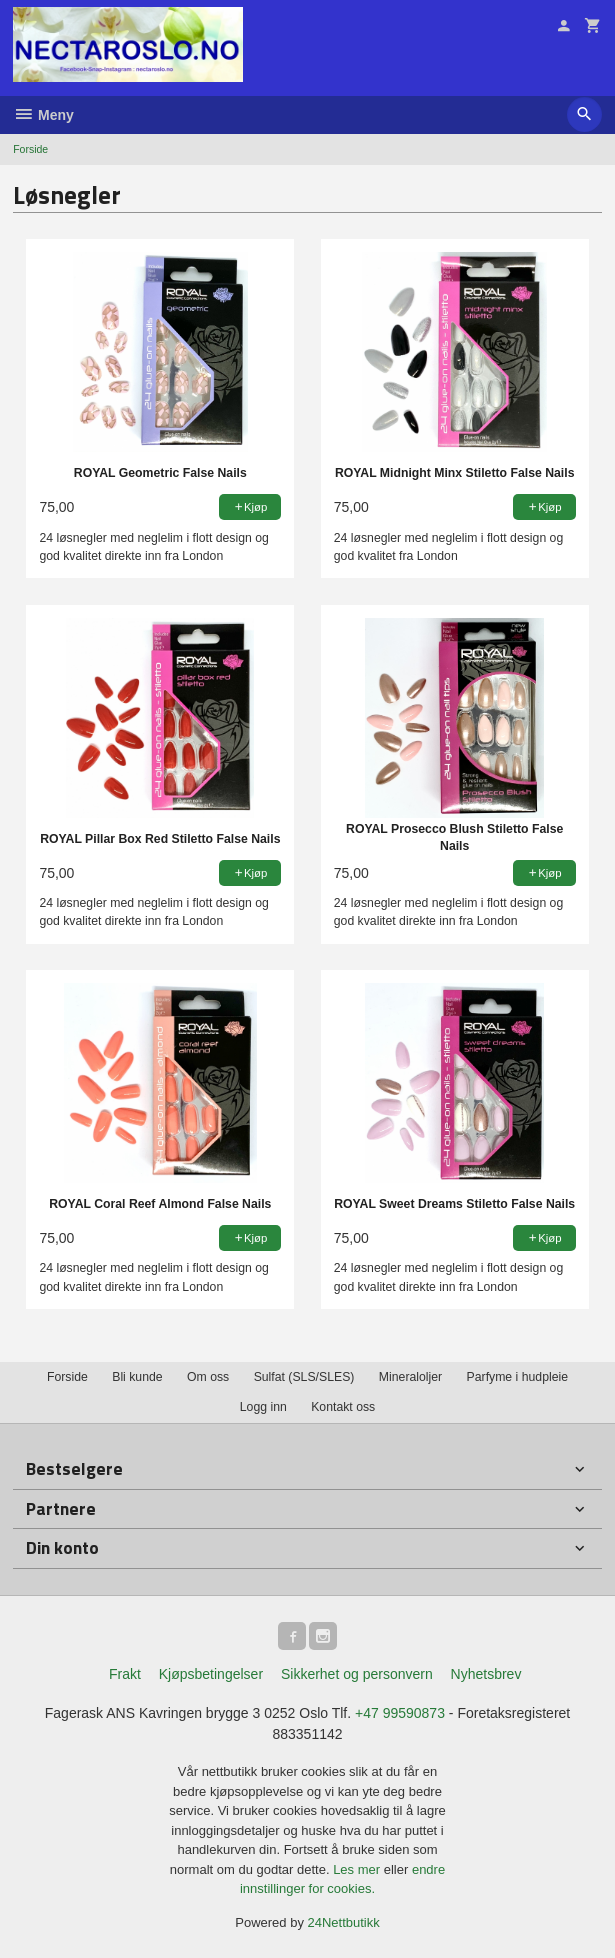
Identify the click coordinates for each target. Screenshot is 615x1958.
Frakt (125, 1674)
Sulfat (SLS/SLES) (304, 1377)
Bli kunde (137, 1377)
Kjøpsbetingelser (211, 1674)
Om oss (208, 1377)
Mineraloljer (410, 1377)
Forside (30, 149)
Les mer (358, 1869)
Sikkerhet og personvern (357, 1674)
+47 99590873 (400, 1713)
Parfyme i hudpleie (517, 1377)
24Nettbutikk (344, 1922)
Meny (43, 115)
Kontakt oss (343, 1407)
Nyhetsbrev (486, 1674)
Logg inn (263, 1407)
